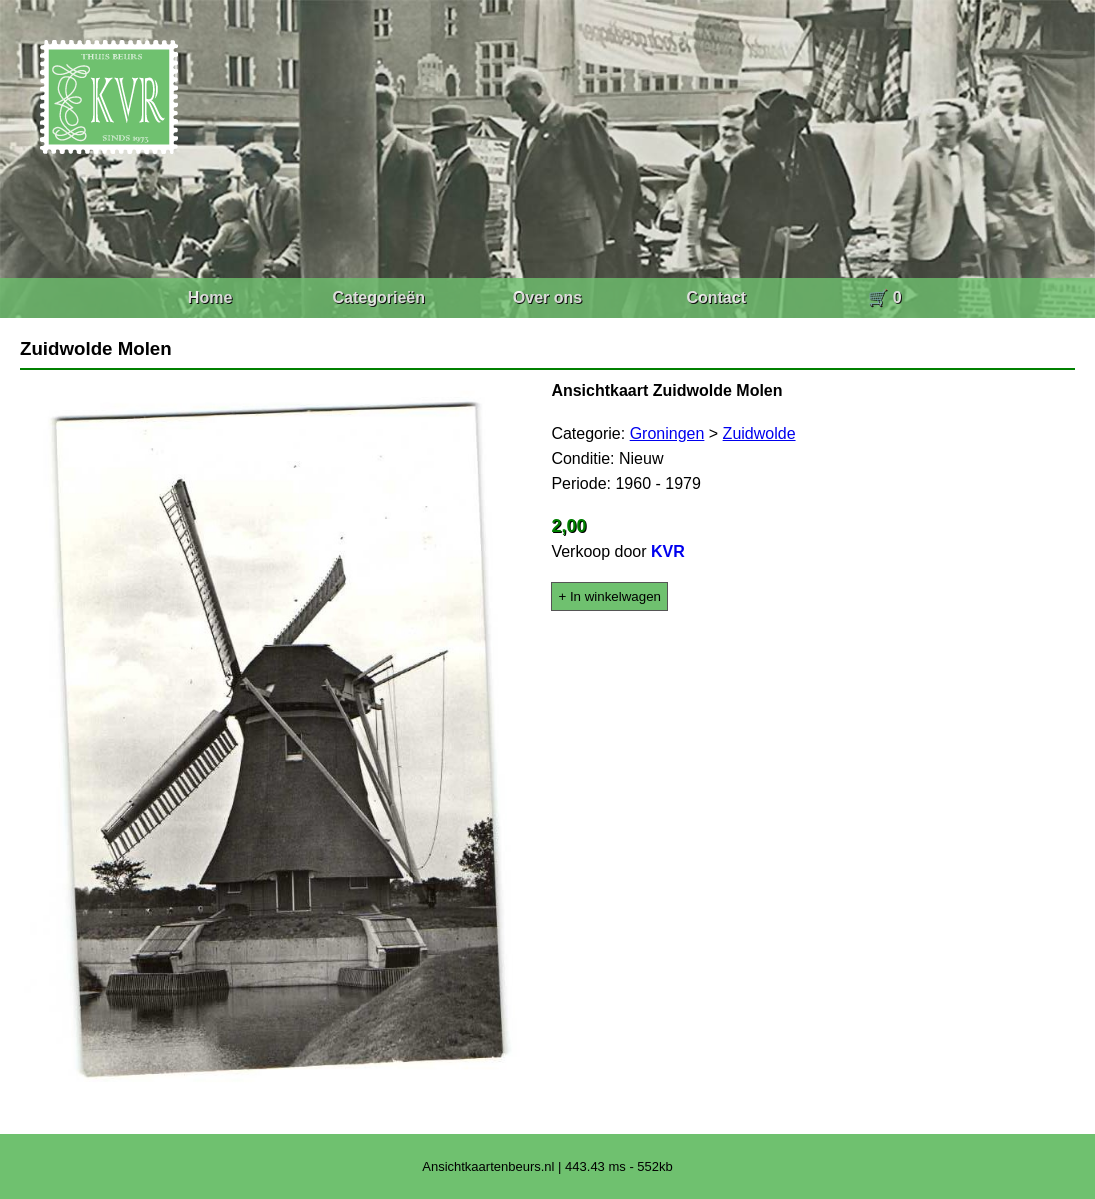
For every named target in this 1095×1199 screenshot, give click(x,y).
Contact (716, 297)
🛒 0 (884, 297)
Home (210, 297)
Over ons (547, 297)
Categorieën (379, 297)
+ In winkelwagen (609, 596)
